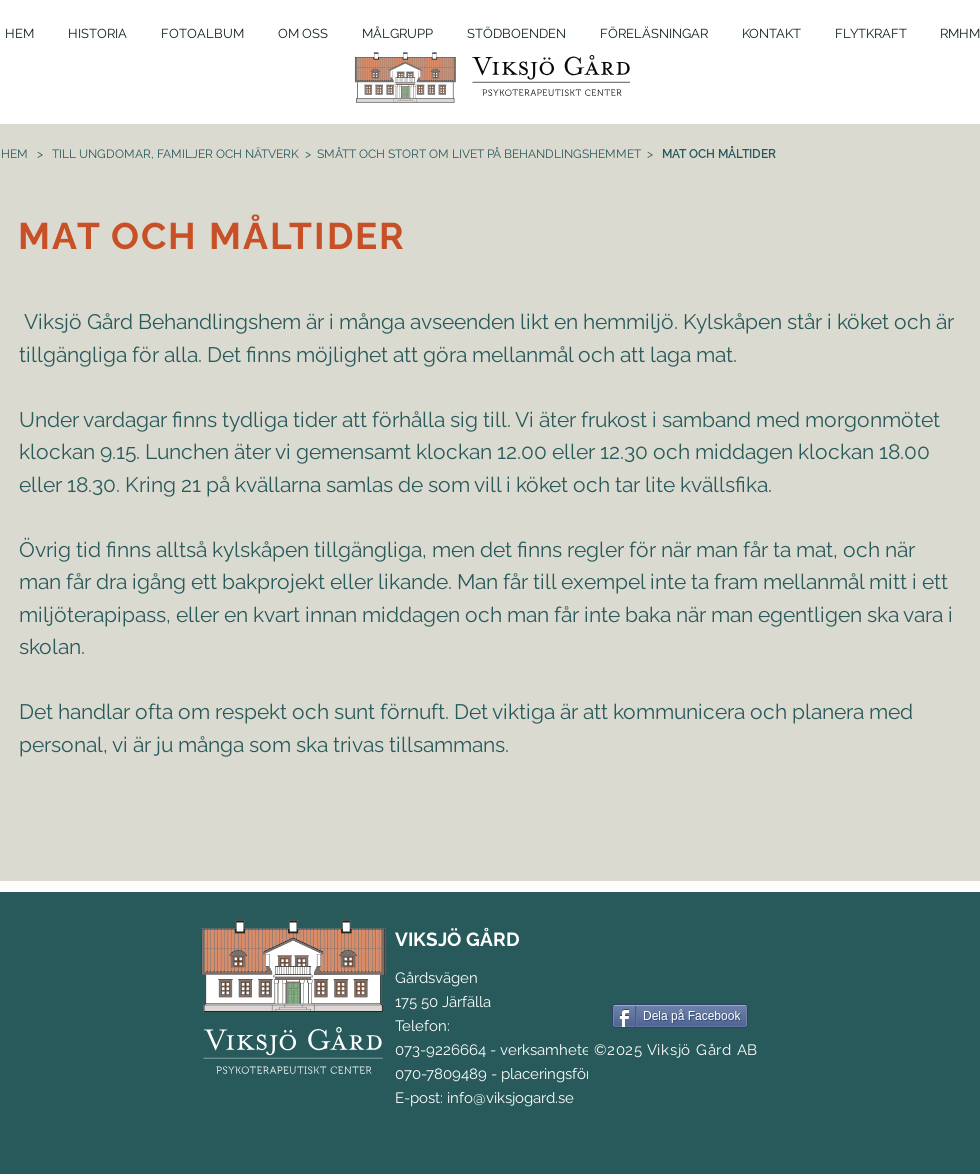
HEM (14, 154)
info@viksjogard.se (510, 1098)
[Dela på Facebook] (680, 1016)
